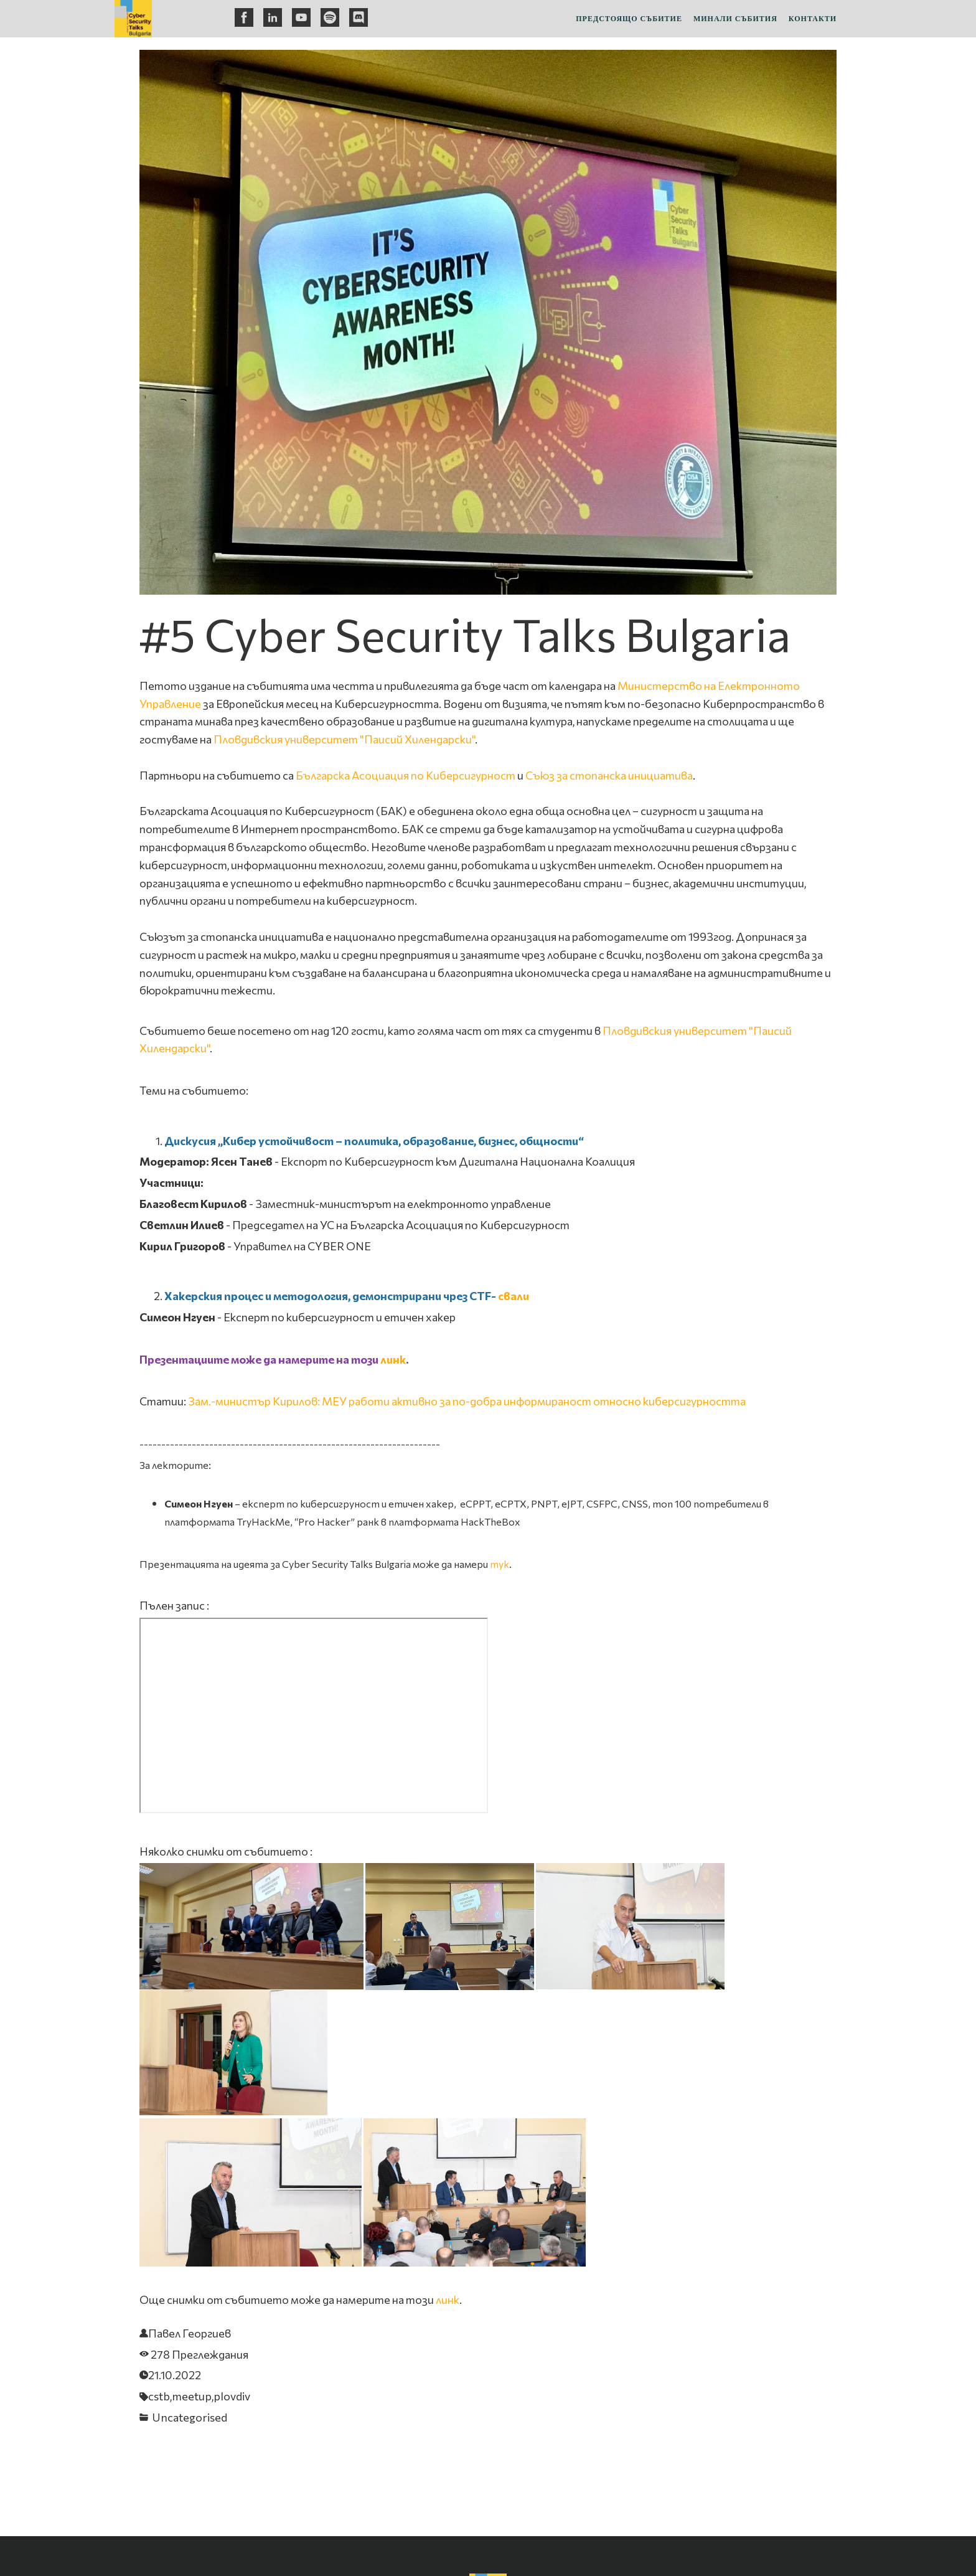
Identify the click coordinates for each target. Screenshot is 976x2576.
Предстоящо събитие (629, 18)
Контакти (813, 18)
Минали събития (735, 18)
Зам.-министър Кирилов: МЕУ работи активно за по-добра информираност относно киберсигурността (467, 1401)
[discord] (358, 17)
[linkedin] (272, 17)
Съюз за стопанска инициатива (609, 775)
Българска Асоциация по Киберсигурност (405, 775)
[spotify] (330, 17)
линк (393, 1359)
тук (499, 1564)
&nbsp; (313, 1715)
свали (513, 1296)
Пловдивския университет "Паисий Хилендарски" (344, 739)
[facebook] (244, 17)
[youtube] (301, 17)
